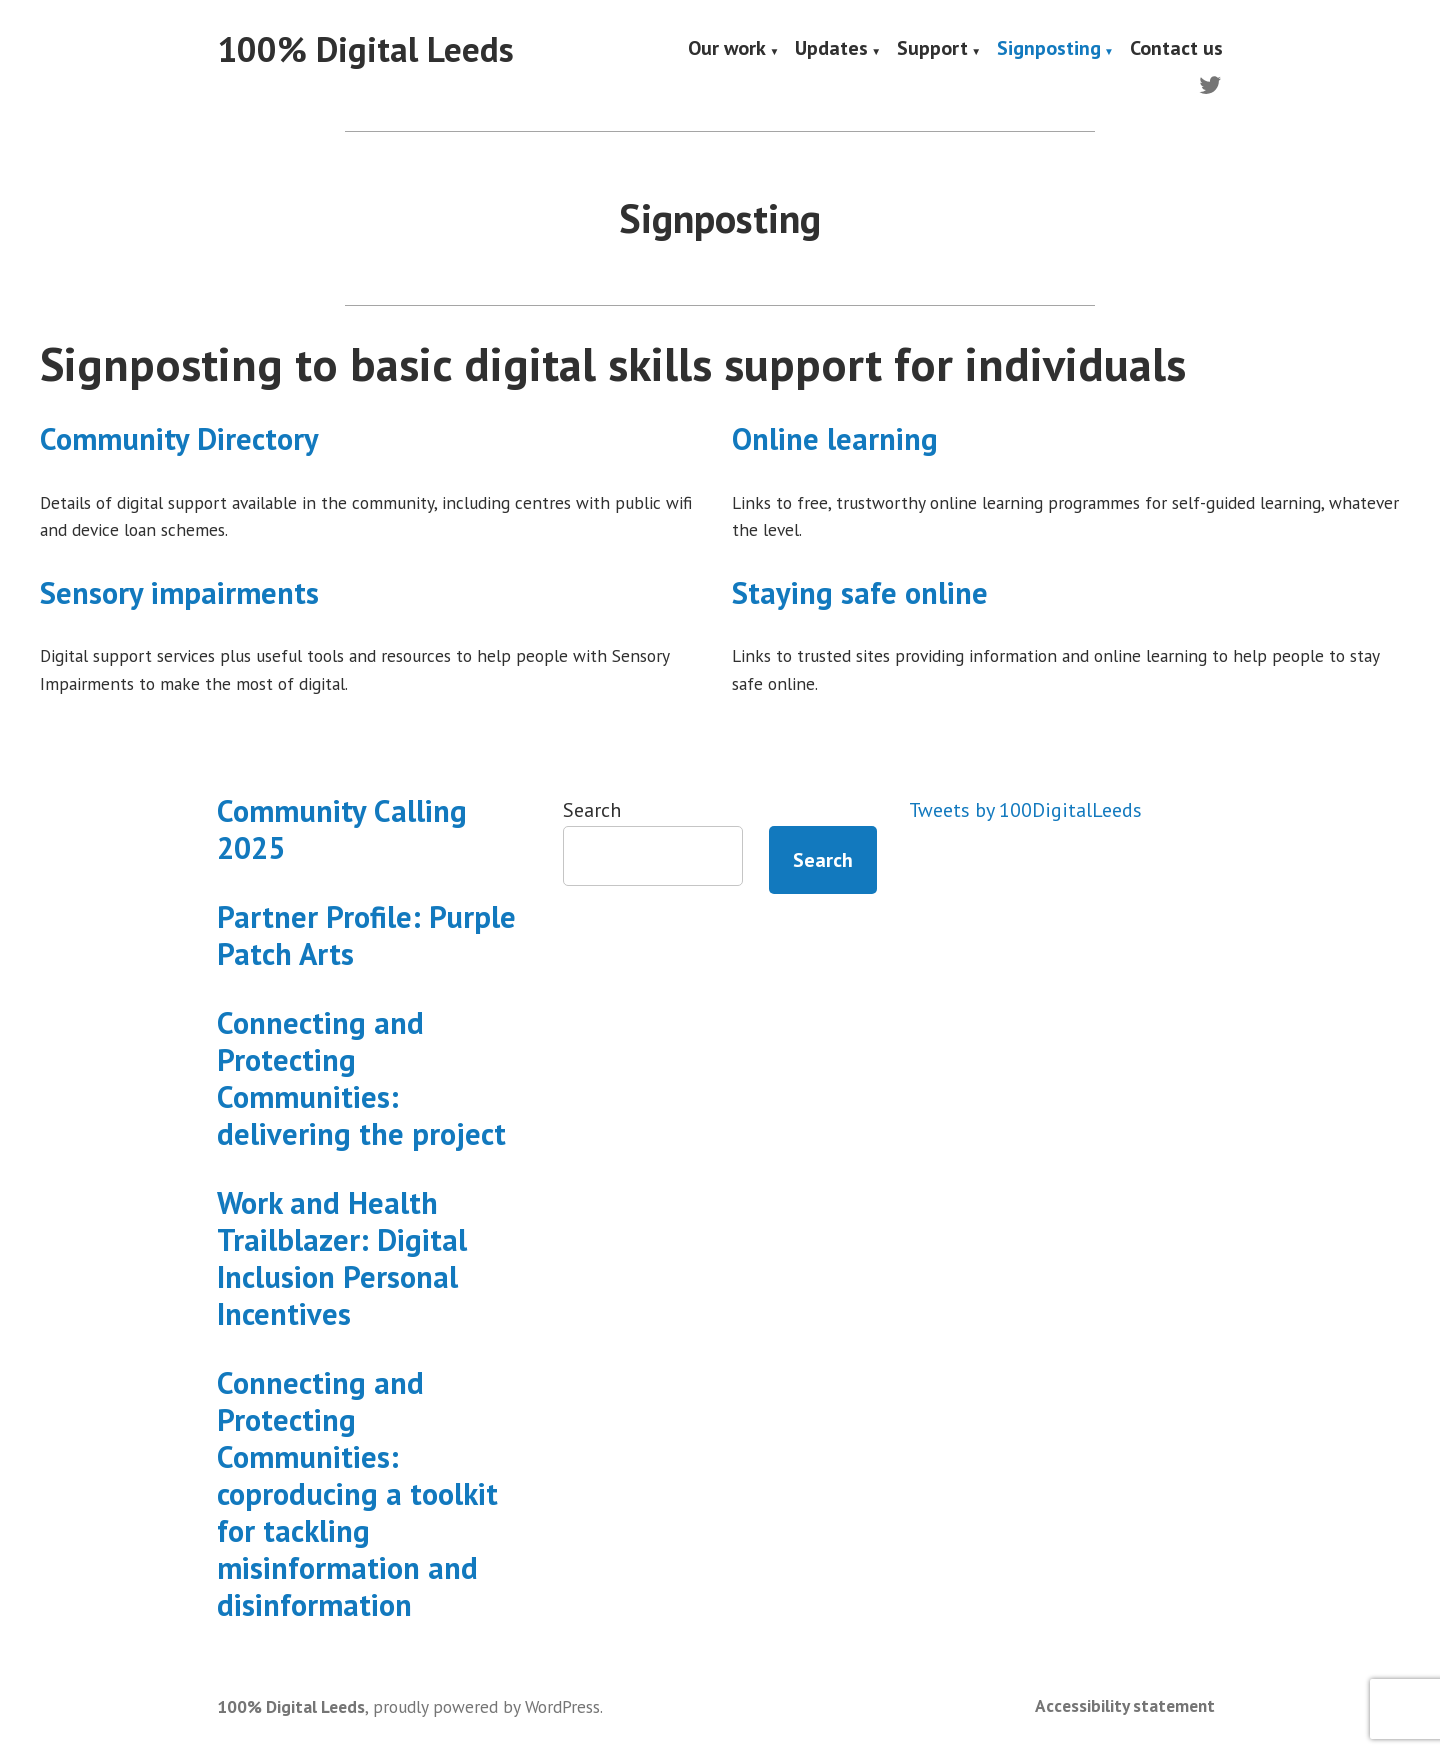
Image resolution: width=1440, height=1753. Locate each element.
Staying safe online (860, 592)
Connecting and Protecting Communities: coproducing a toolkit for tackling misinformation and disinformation (357, 1493)
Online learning (835, 438)
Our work (727, 50)
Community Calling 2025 (342, 829)
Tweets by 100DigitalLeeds (1025, 810)
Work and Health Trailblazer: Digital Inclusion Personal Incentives (342, 1258)
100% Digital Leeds (365, 49)
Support (932, 50)
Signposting (1049, 50)
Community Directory (179, 438)
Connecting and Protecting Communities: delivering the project (361, 1078)
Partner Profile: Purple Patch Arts (366, 935)
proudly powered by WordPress (486, 1706)
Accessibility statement (1125, 1705)
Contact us (1176, 50)
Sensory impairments (179, 592)
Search (592, 810)
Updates (831, 50)
